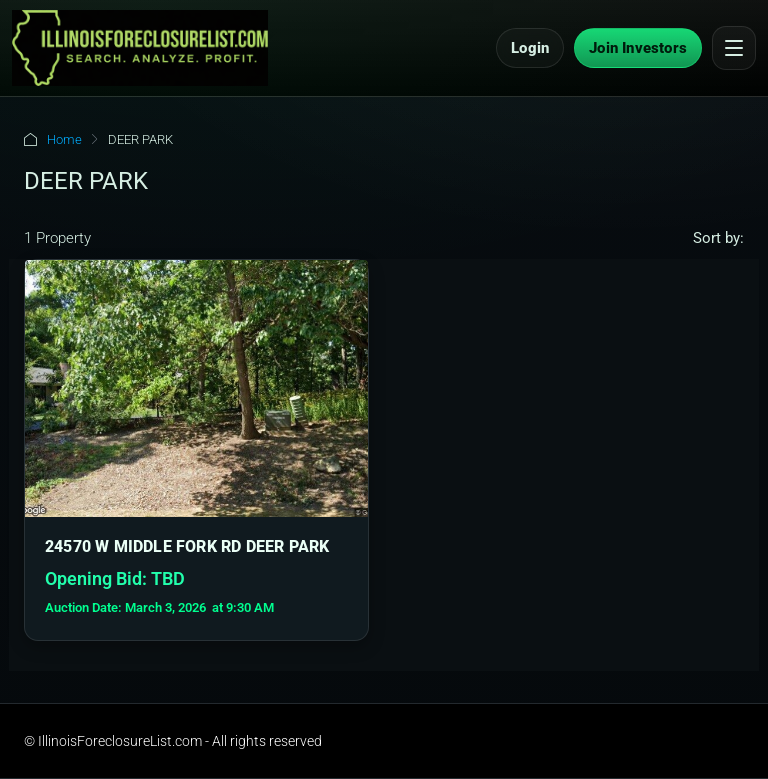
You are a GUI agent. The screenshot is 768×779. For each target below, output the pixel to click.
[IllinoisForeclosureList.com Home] (140, 48)
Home (64, 139)
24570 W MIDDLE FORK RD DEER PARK (187, 546)
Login (530, 48)
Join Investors (638, 48)
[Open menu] (734, 48)
